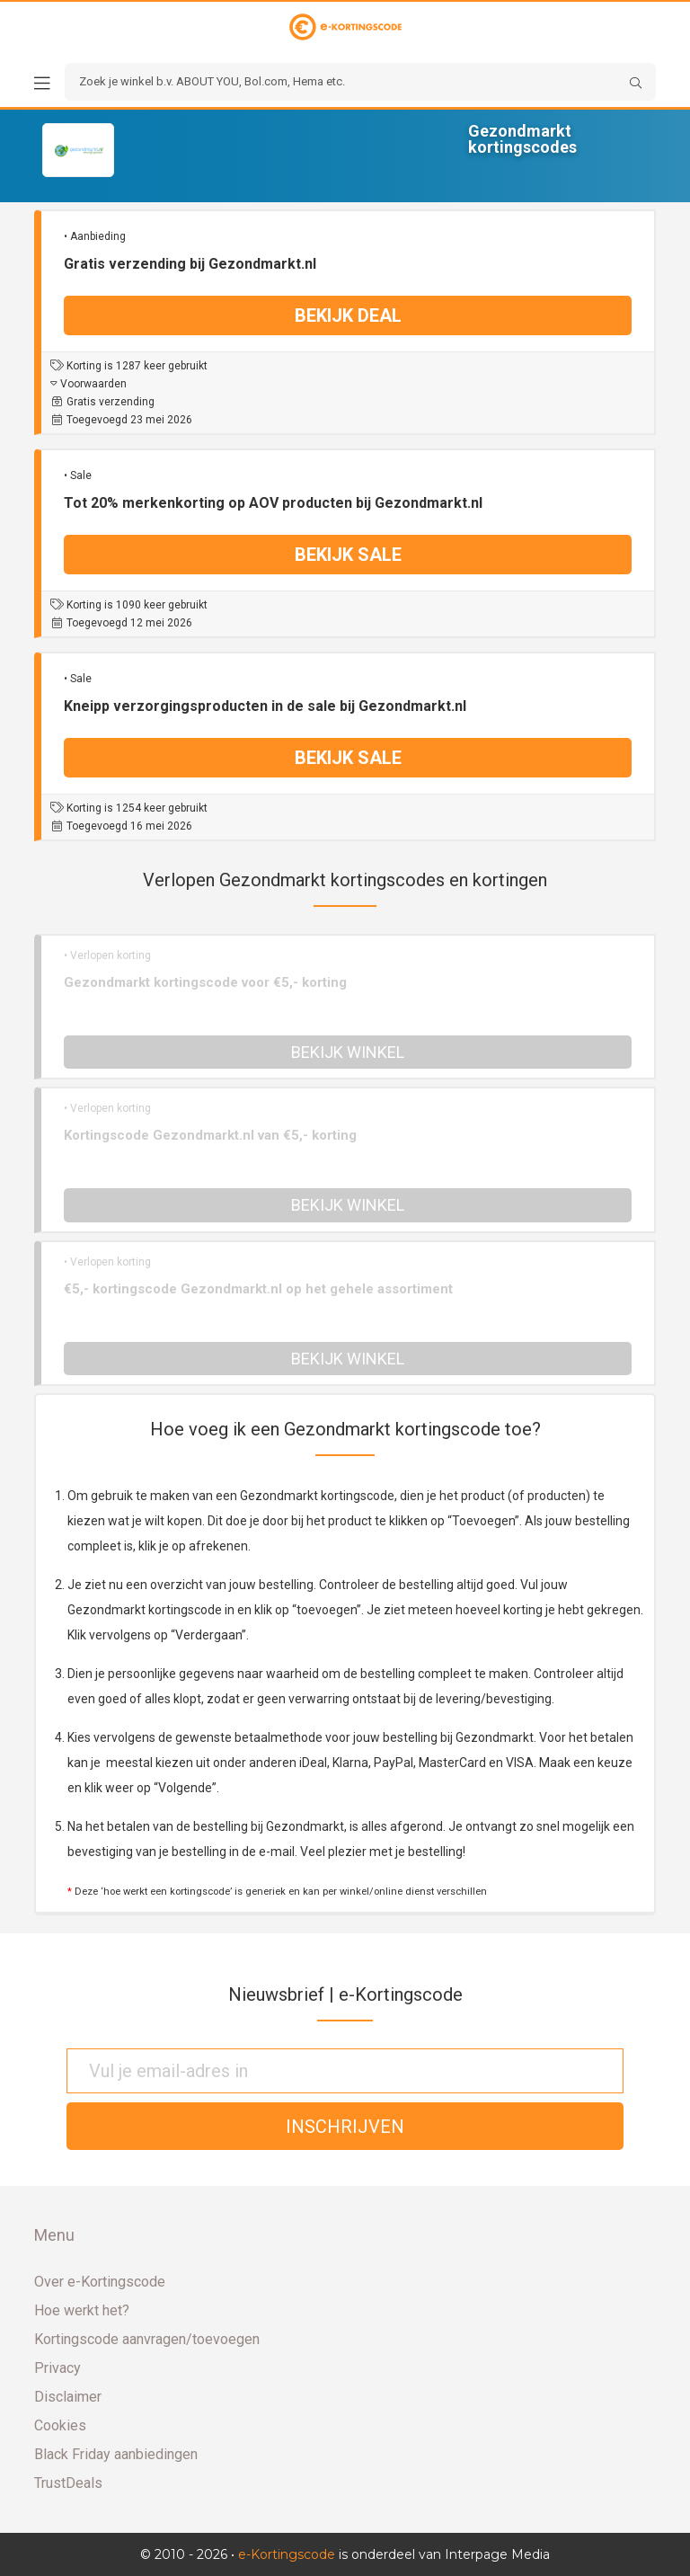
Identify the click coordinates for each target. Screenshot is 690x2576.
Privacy (57, 2367)
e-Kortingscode (286, 2554)
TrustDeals (68, 2483)
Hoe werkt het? (81, 2310)
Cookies (60, 2425)
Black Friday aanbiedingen (116, 2454)
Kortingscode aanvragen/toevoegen (147, 2339)
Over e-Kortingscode (99, 2281)
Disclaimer (68, 2396)
